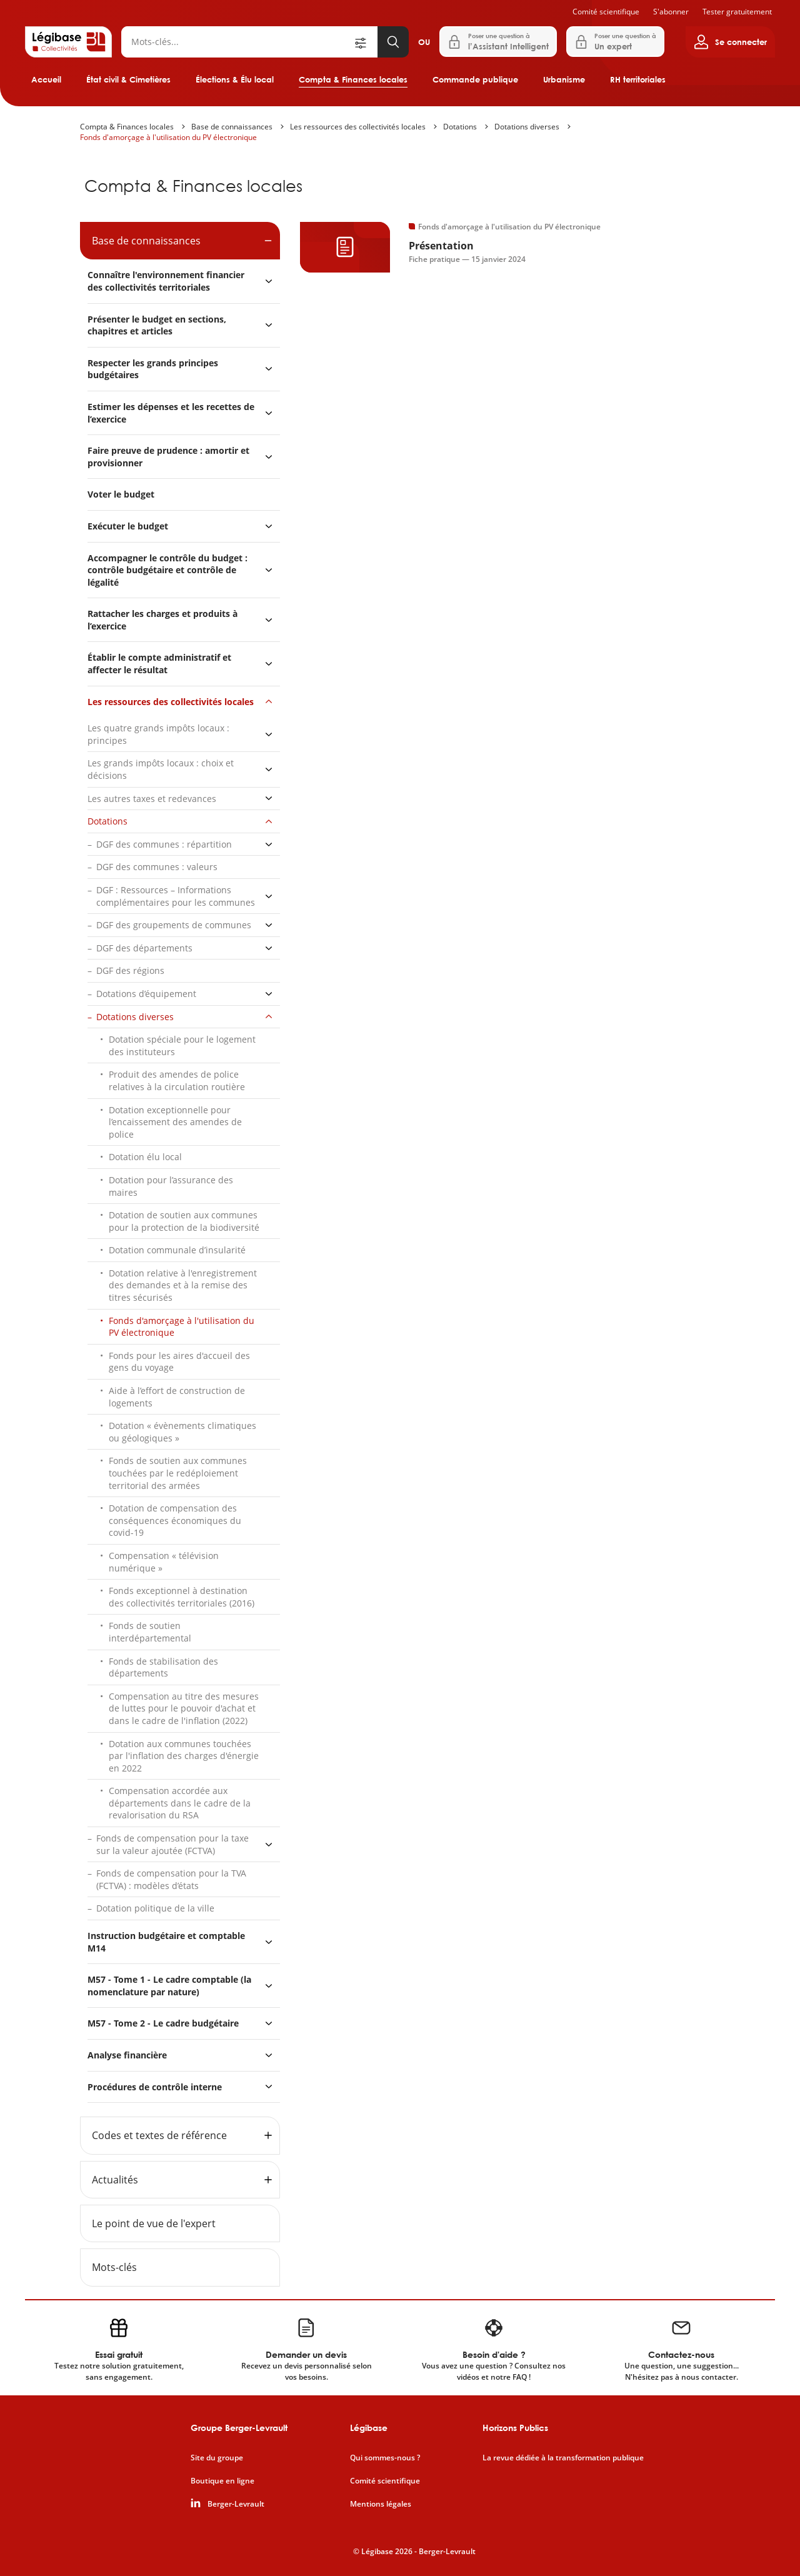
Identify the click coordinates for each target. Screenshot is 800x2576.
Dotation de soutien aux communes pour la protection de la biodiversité (184, 1221)
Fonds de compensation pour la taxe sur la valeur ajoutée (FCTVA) (172, 1844)
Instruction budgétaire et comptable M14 (166, 1942)
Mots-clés (114, 2267)
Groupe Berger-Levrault (239, 2427)
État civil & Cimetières (128, 79)
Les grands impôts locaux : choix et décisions (161, 769)
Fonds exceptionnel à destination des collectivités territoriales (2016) (181, 1597)
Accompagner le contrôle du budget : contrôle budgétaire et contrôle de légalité (168, 570)
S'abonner (671, 11)
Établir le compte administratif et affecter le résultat (159, 663)
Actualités (115, 2180)
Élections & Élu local (235, 79)
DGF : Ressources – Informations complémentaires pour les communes (175, 896)
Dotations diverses (526, 126)
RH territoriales (638, 79)
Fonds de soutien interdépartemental (150, 1632)
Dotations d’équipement (146, 994)
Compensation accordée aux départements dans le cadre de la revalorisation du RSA (180, 1803)
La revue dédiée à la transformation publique (563, 2458)
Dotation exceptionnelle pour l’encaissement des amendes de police (175, 1122)
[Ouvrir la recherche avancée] (365, 42)
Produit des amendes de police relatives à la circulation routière (177, 1080)
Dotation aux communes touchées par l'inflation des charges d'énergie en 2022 (184, 1756)
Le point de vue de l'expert (154, 2223)
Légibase (369, 2427)
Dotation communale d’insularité (177, 1250)
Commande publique (475, 79)
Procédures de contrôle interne (156, 2087)
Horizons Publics (515, 2427)
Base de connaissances (231, 126)
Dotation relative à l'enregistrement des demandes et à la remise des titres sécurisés (183, 1285)
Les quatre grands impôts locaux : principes (158, 734)
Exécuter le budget (128, 526)
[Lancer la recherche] (393, 42)
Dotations (460, 126)
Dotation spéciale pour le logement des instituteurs (182, 1045)
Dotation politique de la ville (155, 1908)
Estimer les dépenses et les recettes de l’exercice (171, 413)
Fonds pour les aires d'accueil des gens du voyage (179, 1362)
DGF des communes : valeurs (157, 867)
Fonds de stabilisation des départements (163, 1667)
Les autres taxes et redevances (152, 798)
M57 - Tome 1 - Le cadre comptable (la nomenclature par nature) (169, 1985)
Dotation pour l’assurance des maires (171, 1186)
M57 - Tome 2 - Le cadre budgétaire (163, 2023)
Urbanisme (564, 79)
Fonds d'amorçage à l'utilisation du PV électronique (168, 137)
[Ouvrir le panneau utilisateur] (730, 42)
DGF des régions (130, 970)
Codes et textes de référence (159, 2135)
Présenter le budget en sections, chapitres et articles (157, 325)
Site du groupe (217, 2458)
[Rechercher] (236, 42)
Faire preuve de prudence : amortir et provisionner (168, 456)
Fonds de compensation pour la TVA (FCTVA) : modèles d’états (171, 1879)
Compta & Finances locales (353, 79)
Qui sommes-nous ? (385, 2458)
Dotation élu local (145, 1157)
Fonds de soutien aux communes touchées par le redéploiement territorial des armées (178, 1473)
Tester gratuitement (737, 11)
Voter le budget (121, 494)
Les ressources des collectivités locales (358, 126)
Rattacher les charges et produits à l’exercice (163, 620)
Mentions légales (380, 2504)
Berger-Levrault (236, 2504)
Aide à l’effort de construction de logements (177, 1397)
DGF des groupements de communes (173, 925)
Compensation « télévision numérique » (164, 1562)
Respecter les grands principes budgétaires (153, 369)
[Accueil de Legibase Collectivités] (68, 42)
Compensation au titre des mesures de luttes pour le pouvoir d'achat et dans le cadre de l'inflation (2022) (184, 1708)
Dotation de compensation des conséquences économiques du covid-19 (175, 1520)
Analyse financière (127, 2055)
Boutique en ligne (222, 2481)
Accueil (46, 79)
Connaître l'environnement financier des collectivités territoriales (166, 281)
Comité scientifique (605, 11)
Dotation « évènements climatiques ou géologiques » (182, 1432)
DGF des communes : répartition (164, 844)
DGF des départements (144, 948)
